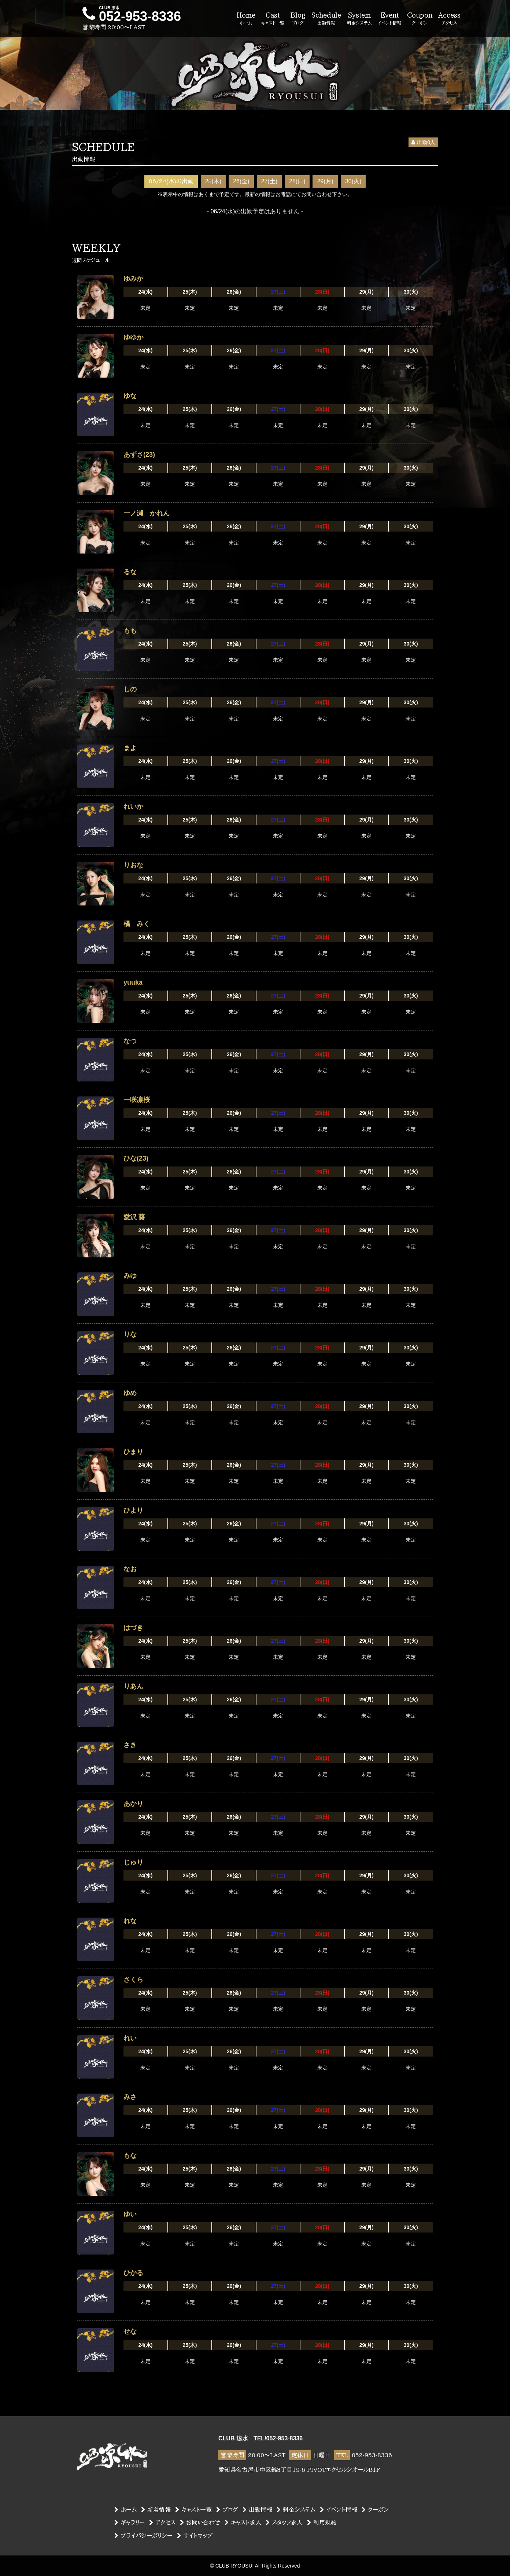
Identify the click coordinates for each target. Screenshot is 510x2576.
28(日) (297, 181)
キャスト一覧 (193, 2510)
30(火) (353, 181)
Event (389, 19)
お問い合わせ (200, 2522)
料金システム (296, 2510)
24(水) (145, 292)
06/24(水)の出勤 (171, 181)
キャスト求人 (243, 2522)
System (359, 19)
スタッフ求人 (284, 2522)
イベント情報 (338, 2510)
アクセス (162, 2522)
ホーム (125, 2510)
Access (449, 19)
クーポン (375, 2510)
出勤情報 (257, 2510)
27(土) (269, 181)
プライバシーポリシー (143, 2536)
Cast (272, 19)
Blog (298, 19)
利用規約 (322, 2522)
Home (245, 19)
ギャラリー (129, 2522)
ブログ (227, 2510)
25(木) (213, 181)
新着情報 (156, 2510)
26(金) (241, 181)
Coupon (419, 19)
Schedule (326, 19)
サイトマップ (194, 2536)
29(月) (325, 181)
